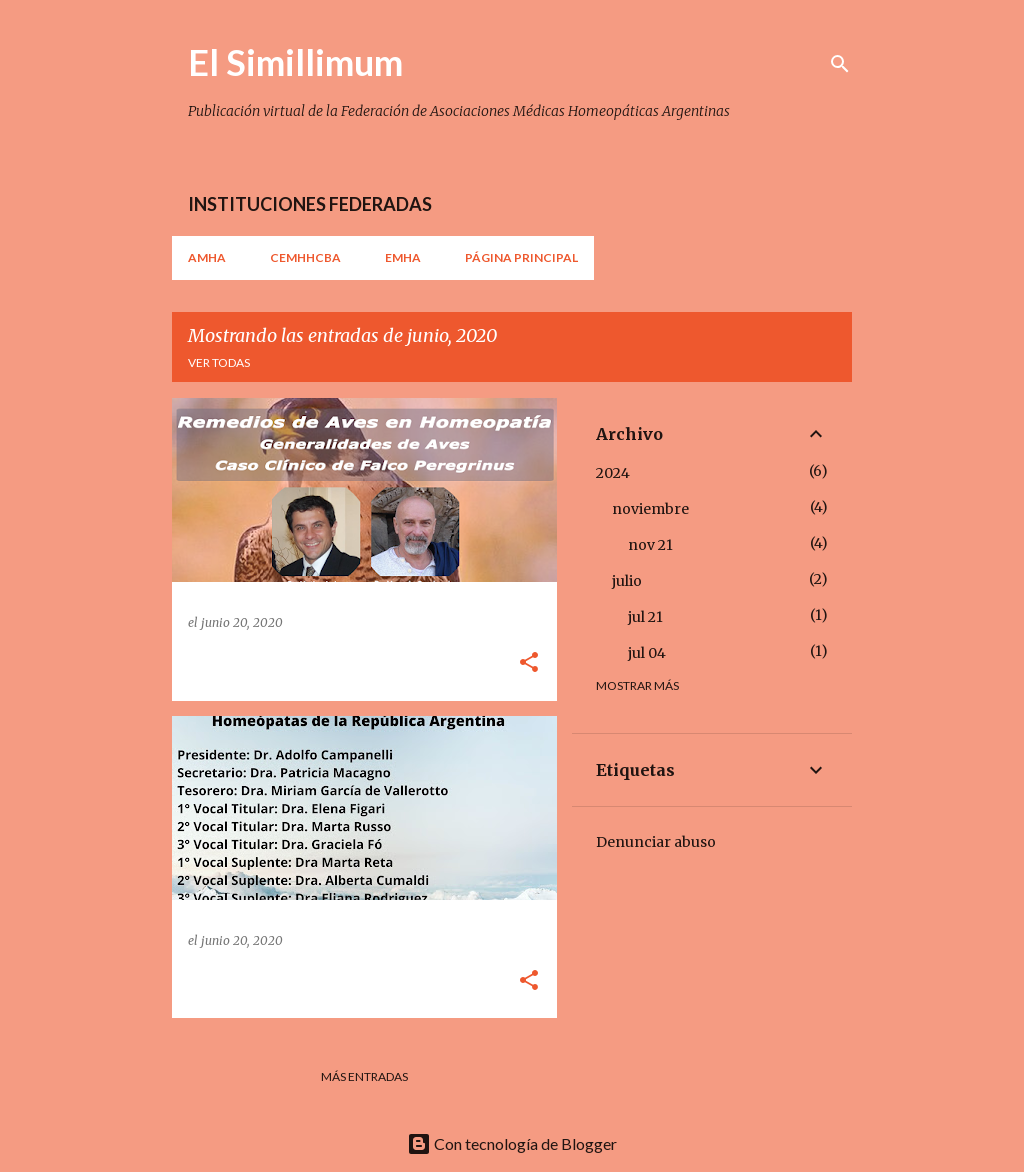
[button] (529, 663)
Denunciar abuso (656, 842)
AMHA (207, 257)
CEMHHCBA (305, 257)
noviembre (650, 509)
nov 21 (650, 545)
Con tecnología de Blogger (512, 1143)
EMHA (403, 257)
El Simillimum (295, 62)
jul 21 (645, 617)
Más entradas (364, 1076)
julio (627, 581)
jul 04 (647, 653)
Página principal (521, 257)
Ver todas (219, 362)
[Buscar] (840, 64)
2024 (613, 473)
